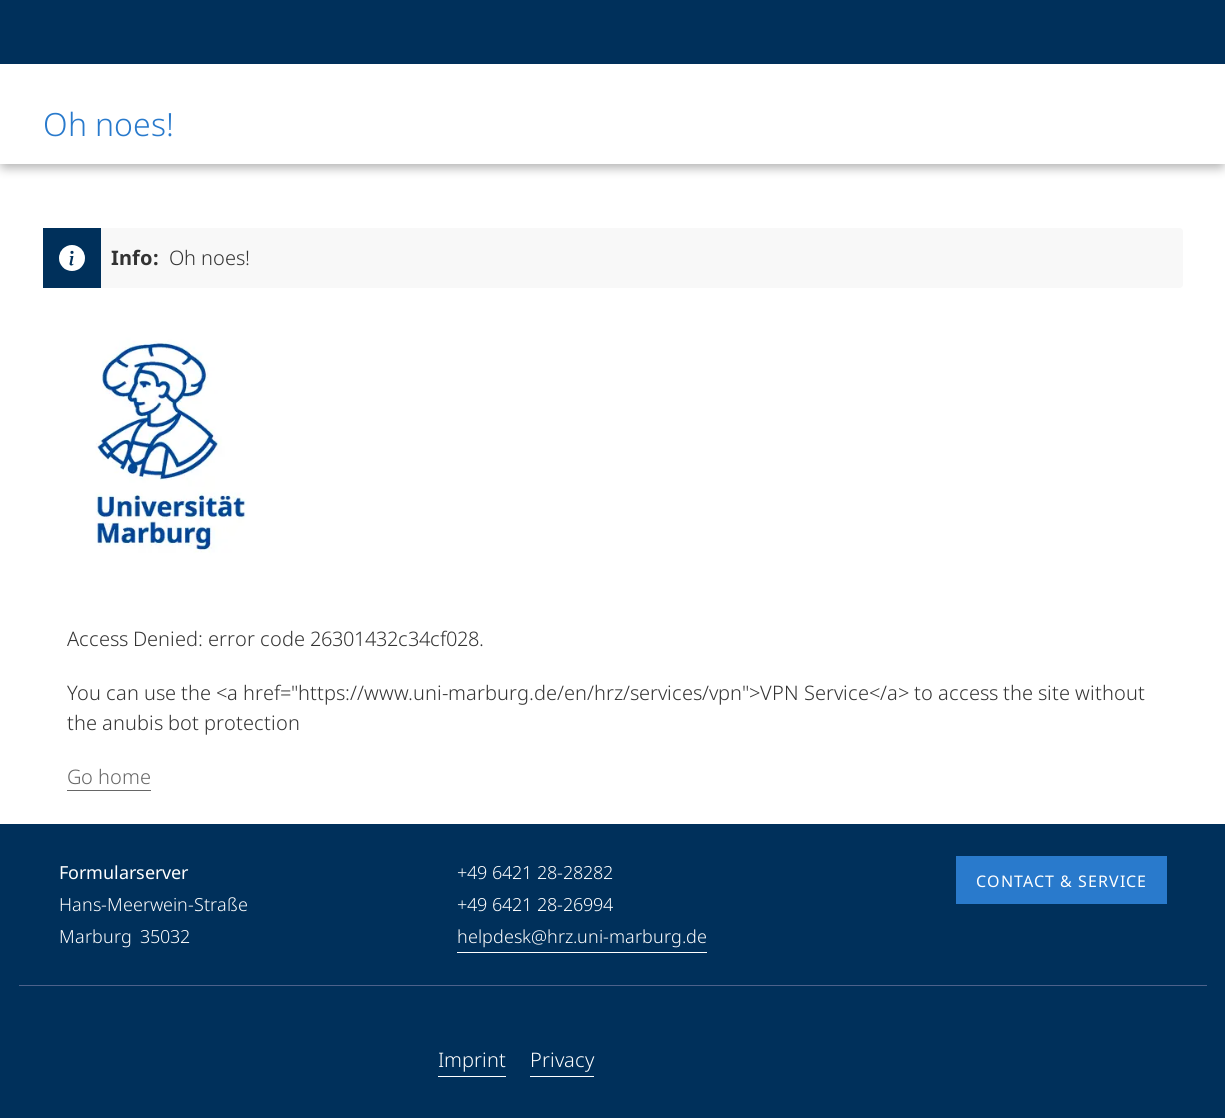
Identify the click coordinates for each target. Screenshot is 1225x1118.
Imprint (472, 1059)
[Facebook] (75, 1060)
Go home (109, 776)
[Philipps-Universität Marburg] (110, 32)
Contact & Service (1061, 881)
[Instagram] (139, 1060)
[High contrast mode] (1150, 32)
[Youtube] (107, 1060)
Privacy (562, 1059)
